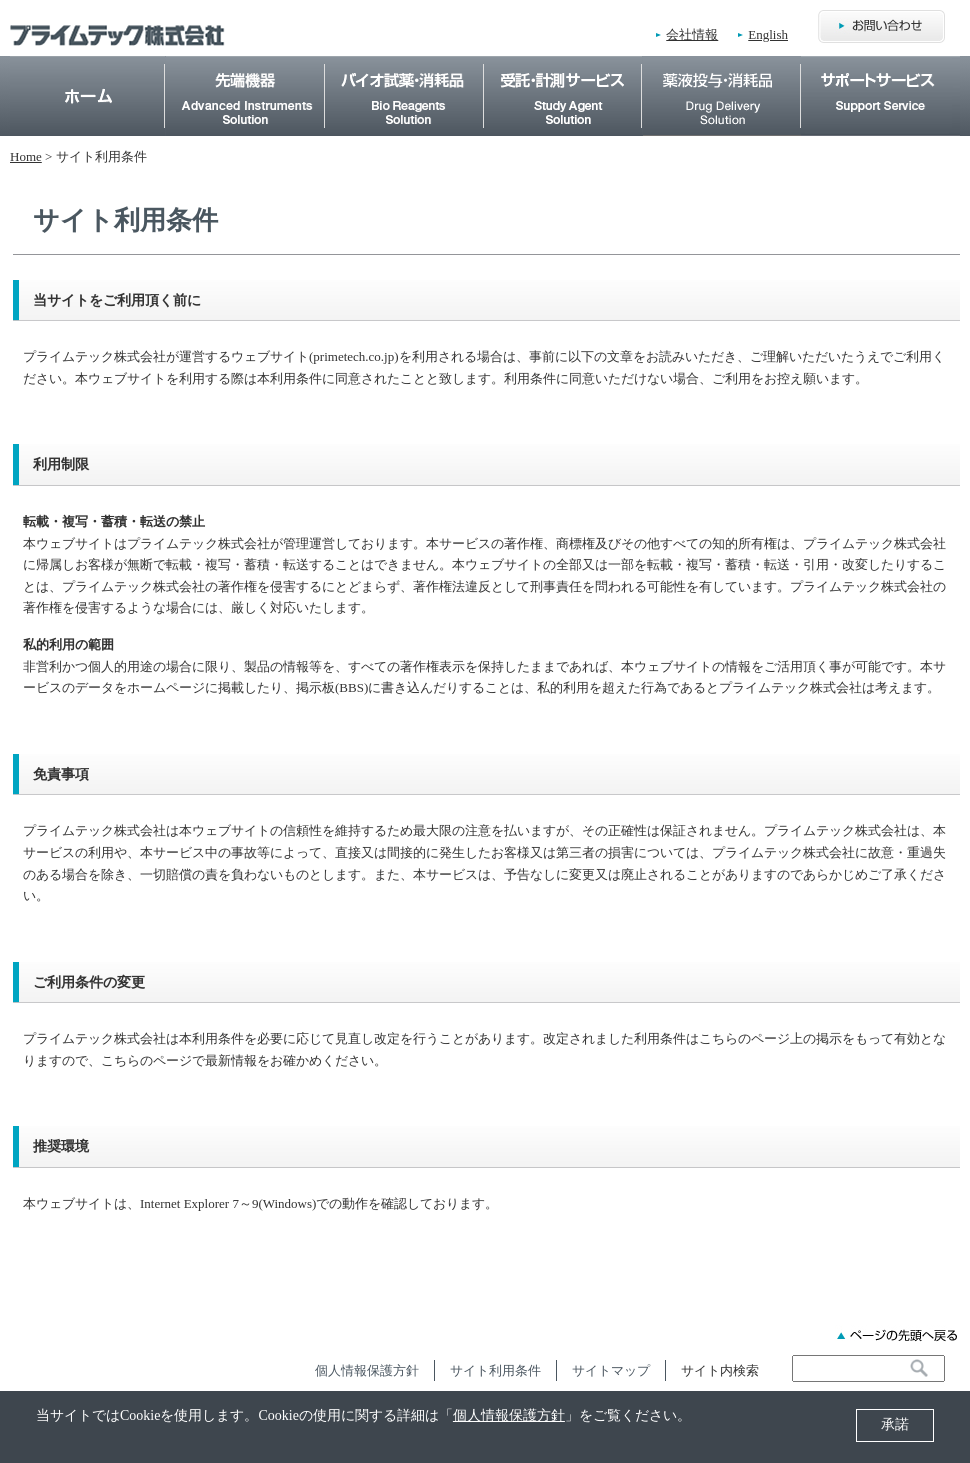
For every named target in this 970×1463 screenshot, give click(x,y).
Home (88, 95)
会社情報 (692, 34)
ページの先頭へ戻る (897, 1335)
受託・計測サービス (562, 66)
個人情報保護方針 (509, 1415)
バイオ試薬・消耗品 (404, 66)
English (768, 34)
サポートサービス (881, 66)
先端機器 (245, 66)
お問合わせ (881, 27)
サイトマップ (611, 1370)
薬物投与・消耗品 (722, 66)
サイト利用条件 (495, 1370)
